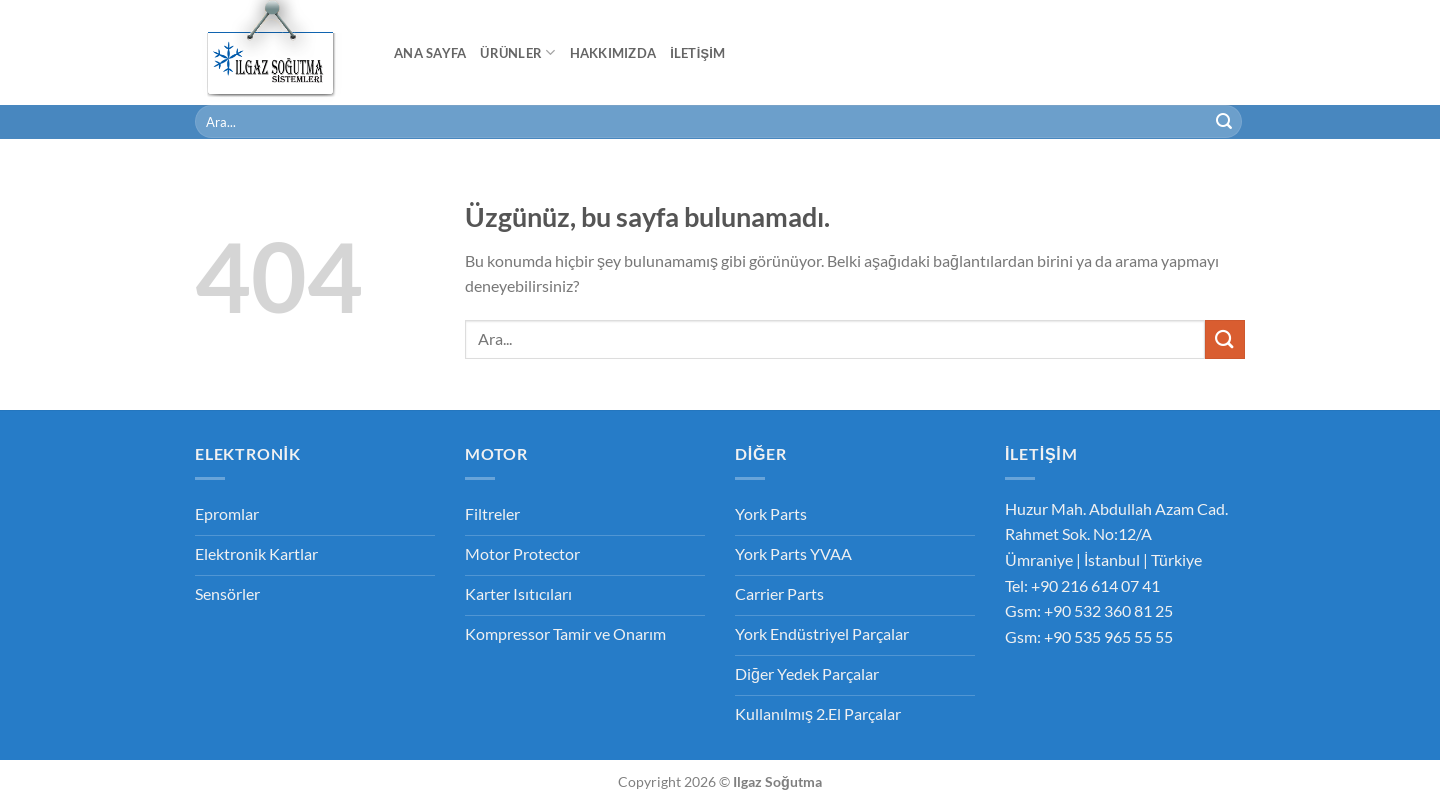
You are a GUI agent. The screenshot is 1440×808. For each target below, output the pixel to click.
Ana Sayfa (430, 53)
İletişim (697, 53)
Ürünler (517, 52)
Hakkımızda (613, 53)
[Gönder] (1224, 122)
